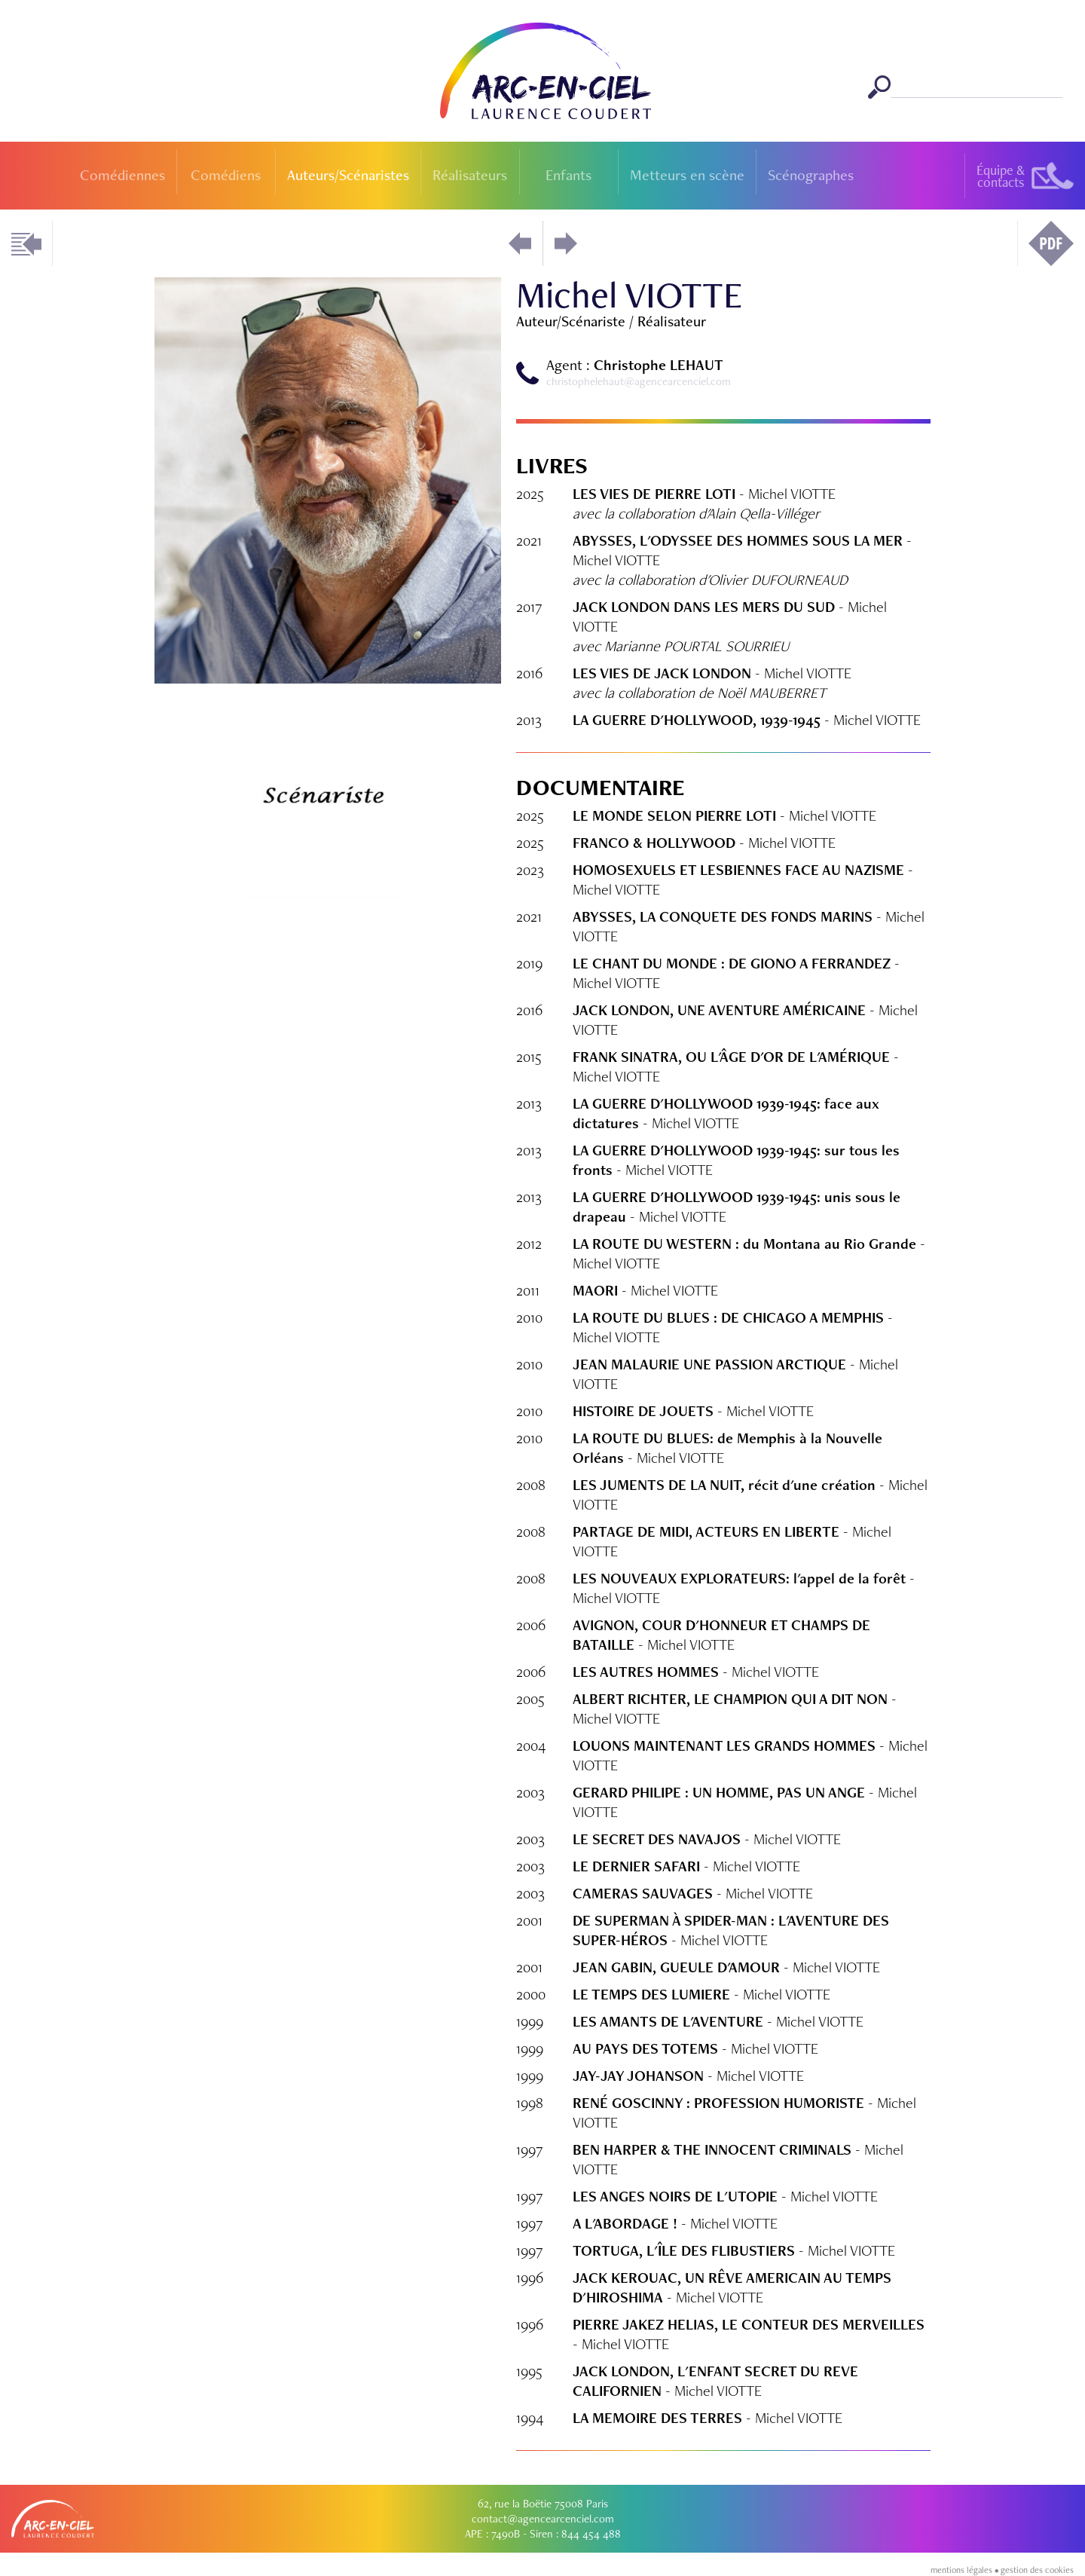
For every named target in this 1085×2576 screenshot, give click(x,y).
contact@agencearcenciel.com (543, 2518)
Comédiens (226, 175)
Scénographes (811, 175)
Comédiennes (122, 175)
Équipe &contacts (1000, 176)
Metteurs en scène (687, 175)
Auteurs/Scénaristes (348, 175)
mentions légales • (966, 2570)
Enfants (568, 175)
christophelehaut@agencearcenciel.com (638, 381)
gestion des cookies (1037, 2570)
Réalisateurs (469, 175)
